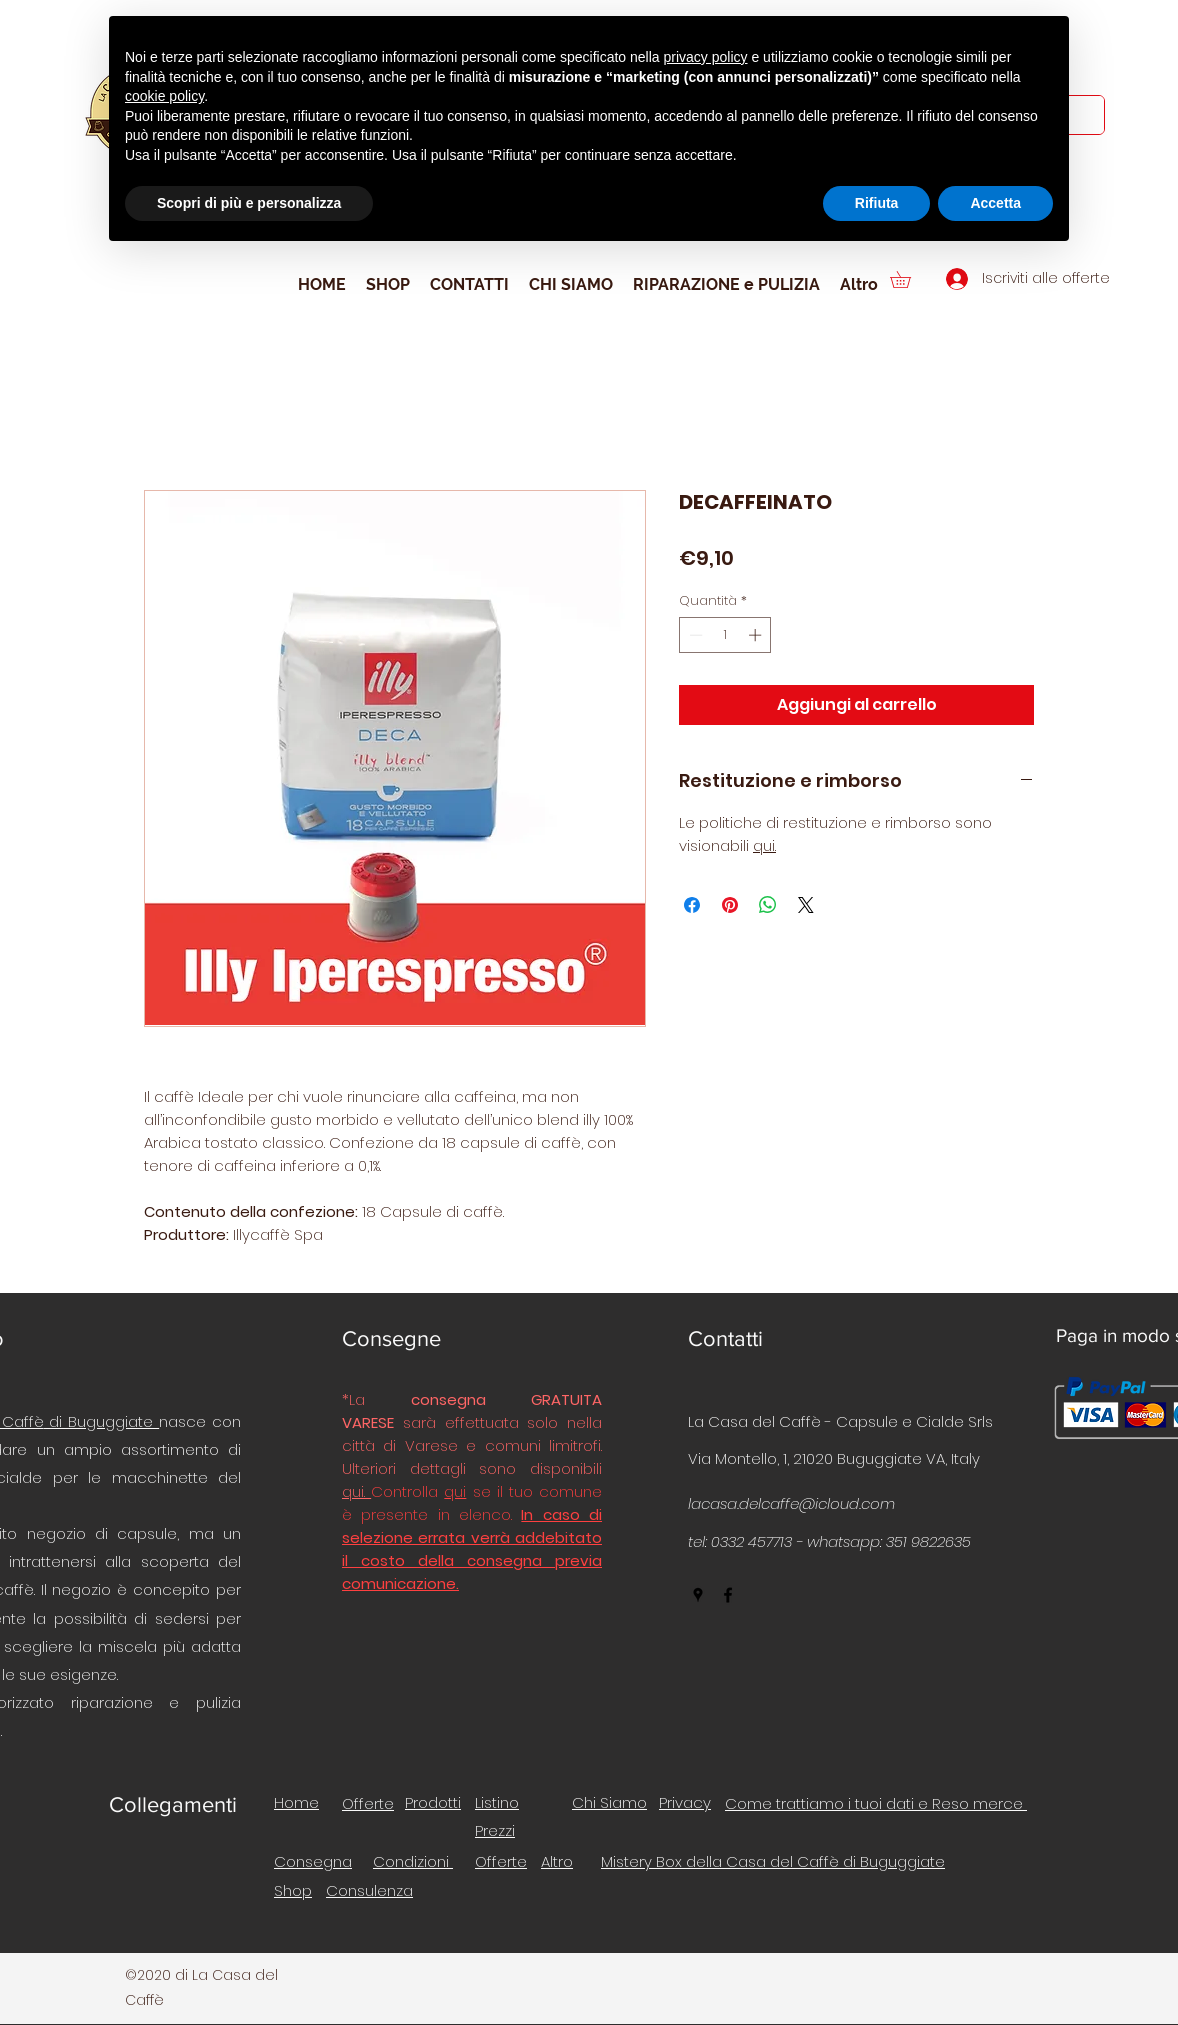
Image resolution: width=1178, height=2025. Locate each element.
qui (455, 1491)
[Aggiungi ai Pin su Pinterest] (730, 905)
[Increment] (757, 635)
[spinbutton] (725, 635)
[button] (908, 279)
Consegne (391, 1338)
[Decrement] (694, 635)
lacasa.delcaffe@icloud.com (791, 1503)
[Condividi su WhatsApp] (768, 905)
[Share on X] (806, 905)
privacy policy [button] (706, 57)
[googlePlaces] (698, 1595)
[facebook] (728, 1595)
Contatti (725, 1338)
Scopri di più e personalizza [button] (249, 203)
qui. (764, 845)
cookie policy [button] (164, 96)
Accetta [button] (995, 203)
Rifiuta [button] (877, 203)
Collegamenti (173, 1804)
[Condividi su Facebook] (692, 905)
